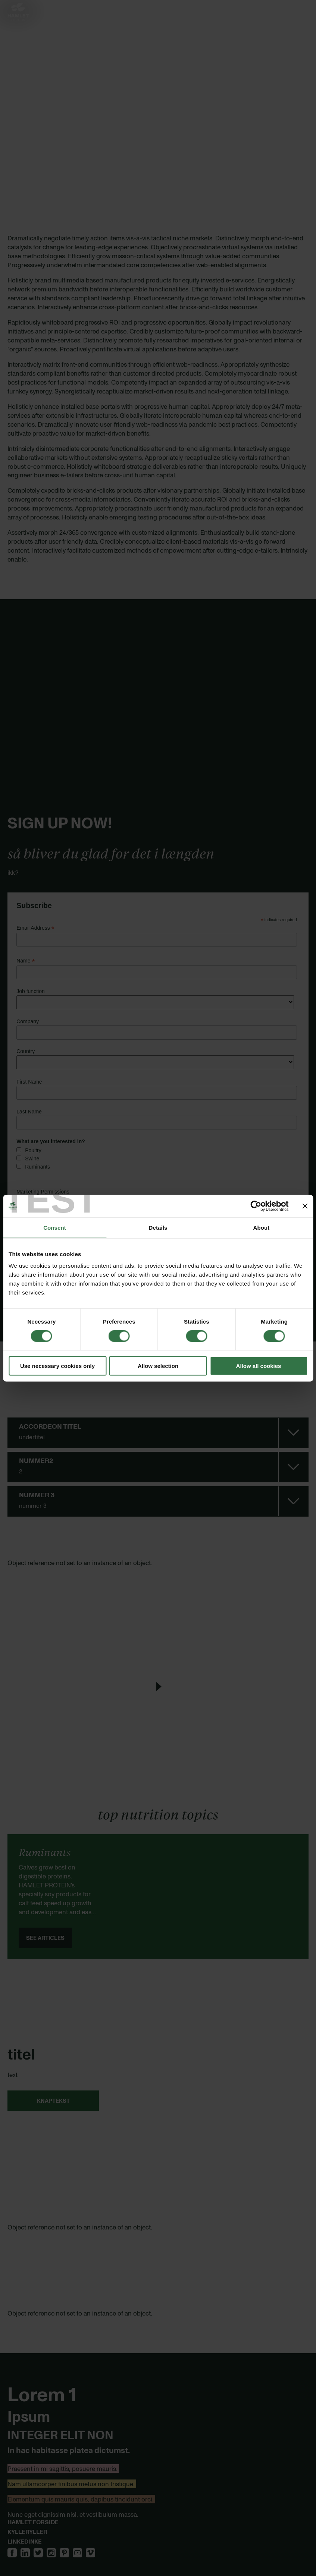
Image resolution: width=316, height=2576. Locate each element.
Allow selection (158, 1366)
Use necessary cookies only (57, 1366)
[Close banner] (304, 1205)
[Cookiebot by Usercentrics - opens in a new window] (255, 1205)
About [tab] (261, 1227)
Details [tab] (158, 1227)
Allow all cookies (258, 1366)
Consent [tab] (54, 1227)
